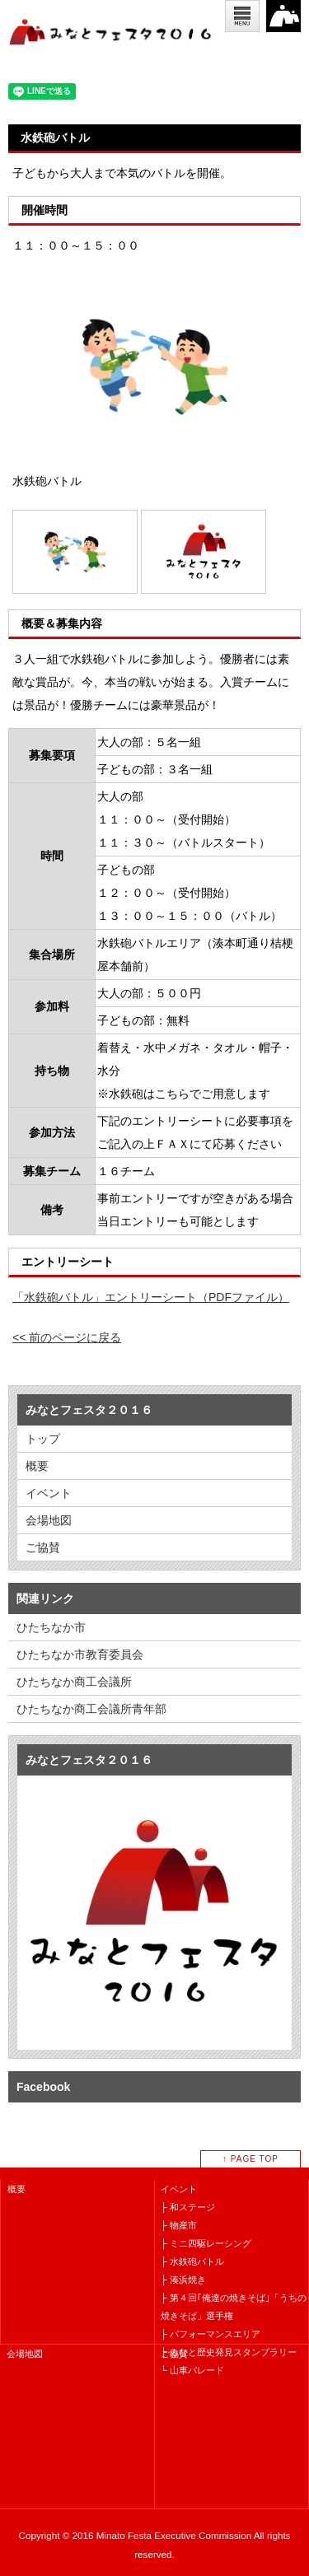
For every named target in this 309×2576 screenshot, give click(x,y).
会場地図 (49, 1520)
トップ (43, 1438)
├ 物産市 (179, 2225)
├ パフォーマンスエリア (210, 2334)
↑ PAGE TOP (250, 2158)
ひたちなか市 (51, 1627)
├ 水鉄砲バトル (192, 2261)
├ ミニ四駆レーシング (206, 2243)
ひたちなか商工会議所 (74, 1681)
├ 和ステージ (188, 2207)
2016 (283, 16)
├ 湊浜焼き (183, 2279)
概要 (37, 1465)
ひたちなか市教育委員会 (79, 1654)
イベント (49, 1493)
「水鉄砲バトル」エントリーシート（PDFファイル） (150, 1297)
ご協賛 (43, 1547)
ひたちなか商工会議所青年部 (91, 1708)
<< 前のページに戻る (66, 1337)
